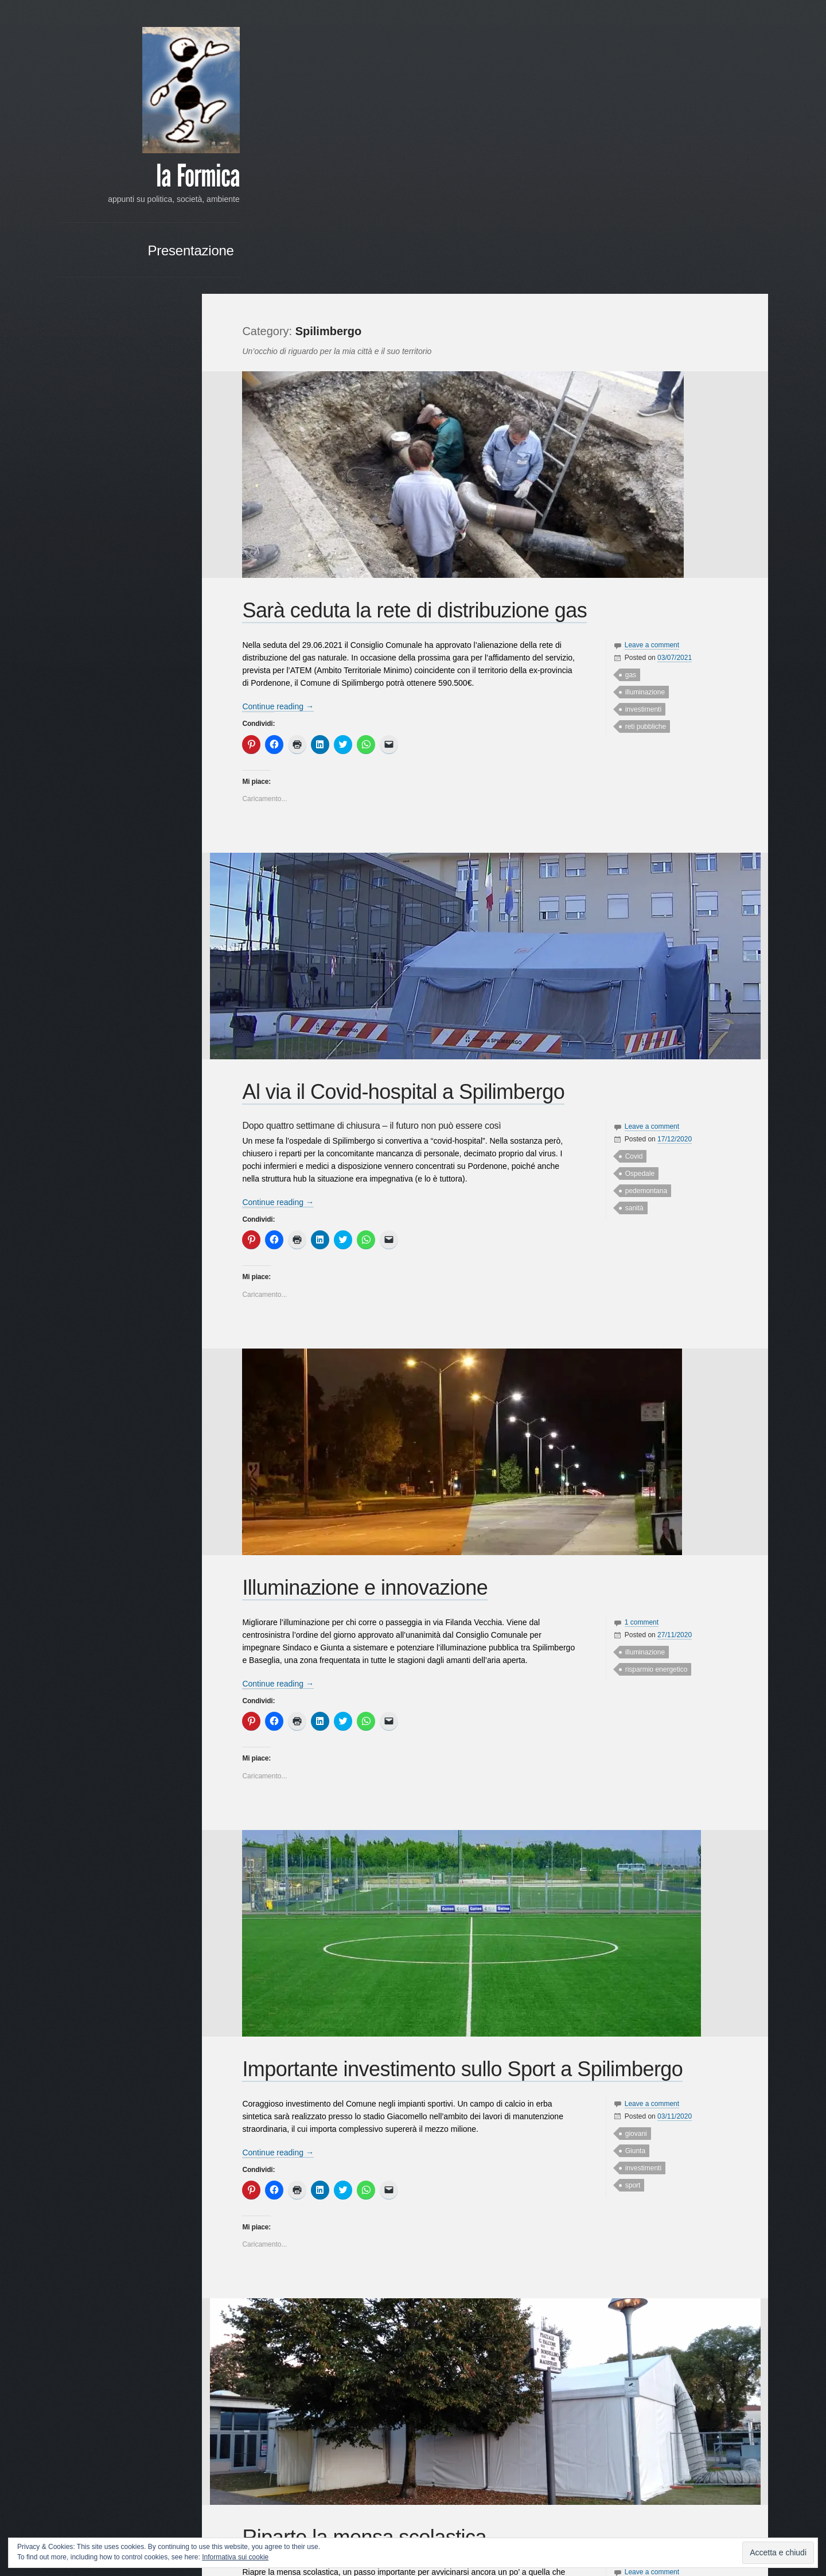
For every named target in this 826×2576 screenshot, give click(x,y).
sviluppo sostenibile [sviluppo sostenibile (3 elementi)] (108, 688)
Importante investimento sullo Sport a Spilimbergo (472, 1774)
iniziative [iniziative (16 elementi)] (163, 572)
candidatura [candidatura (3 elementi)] (152, 499)
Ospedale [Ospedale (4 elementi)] (112, 598)
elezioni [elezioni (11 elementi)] (117, 547)
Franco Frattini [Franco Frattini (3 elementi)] (109, 560)
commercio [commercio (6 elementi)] (133, 523)
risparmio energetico (651, 1375)
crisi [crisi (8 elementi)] (179, 535)
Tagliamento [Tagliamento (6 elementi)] (164, 687)
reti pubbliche (640, 433)
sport (628, 1891)
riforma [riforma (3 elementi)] (85, 648)
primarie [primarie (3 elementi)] (107, 623)
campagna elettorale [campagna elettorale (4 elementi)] (99, 500)
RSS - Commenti (159, 790)
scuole (630, 2377)
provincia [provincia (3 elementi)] (175, 623)
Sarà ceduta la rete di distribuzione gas (424, 316)
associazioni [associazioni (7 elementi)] (162, 487)
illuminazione (640, 398)
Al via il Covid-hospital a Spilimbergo (413, 798)
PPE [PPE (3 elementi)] (183, 611)
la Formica (147, 178)
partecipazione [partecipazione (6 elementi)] (159, 597)
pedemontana (641, 897)
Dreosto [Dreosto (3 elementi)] (83, 548)
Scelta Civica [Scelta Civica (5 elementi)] (165, 648)
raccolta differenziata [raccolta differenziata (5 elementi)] (118, 636)
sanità (629, 914)
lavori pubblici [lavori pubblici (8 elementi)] (157, 585)
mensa (630, 2325)
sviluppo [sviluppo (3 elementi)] (176, 676)
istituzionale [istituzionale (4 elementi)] (102, 586)
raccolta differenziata (652, 2342)
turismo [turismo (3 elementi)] (95, 700)
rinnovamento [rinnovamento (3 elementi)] (118, 648)
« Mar (170, 925)
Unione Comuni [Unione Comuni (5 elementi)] (137, 700)
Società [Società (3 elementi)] (178, 661)
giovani (631, 1839)
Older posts (275, 2507)
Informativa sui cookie (235, 2557)
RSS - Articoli (165, 775)
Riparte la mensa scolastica (374, 2243)
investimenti (638, 415)
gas (625, 381)
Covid (629, 862)
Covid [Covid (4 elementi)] (157, 536)
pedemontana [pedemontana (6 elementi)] (103, 610)
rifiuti (627, 2360)
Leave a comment (647, 351)
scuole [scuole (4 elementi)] (115, 661)
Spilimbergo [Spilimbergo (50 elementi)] (113, 672)
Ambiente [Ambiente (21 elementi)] (103, 486)
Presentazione (141, 263)
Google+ (90, 979)
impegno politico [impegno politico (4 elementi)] (107, 574)
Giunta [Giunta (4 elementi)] (178, 561)
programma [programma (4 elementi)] (140, 623)
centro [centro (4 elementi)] (144, 512)
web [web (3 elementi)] (183, 712)
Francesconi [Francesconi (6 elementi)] (164, 548)
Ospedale (634, 880)
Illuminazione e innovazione (375, 1294)
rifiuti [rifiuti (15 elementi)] (174, 634)
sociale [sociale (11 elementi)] (147, 660)
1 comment (636, 1328)
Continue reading (288, 412)
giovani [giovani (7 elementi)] (149, 560)
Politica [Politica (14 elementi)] (154, 609)
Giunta (630, 1856)
